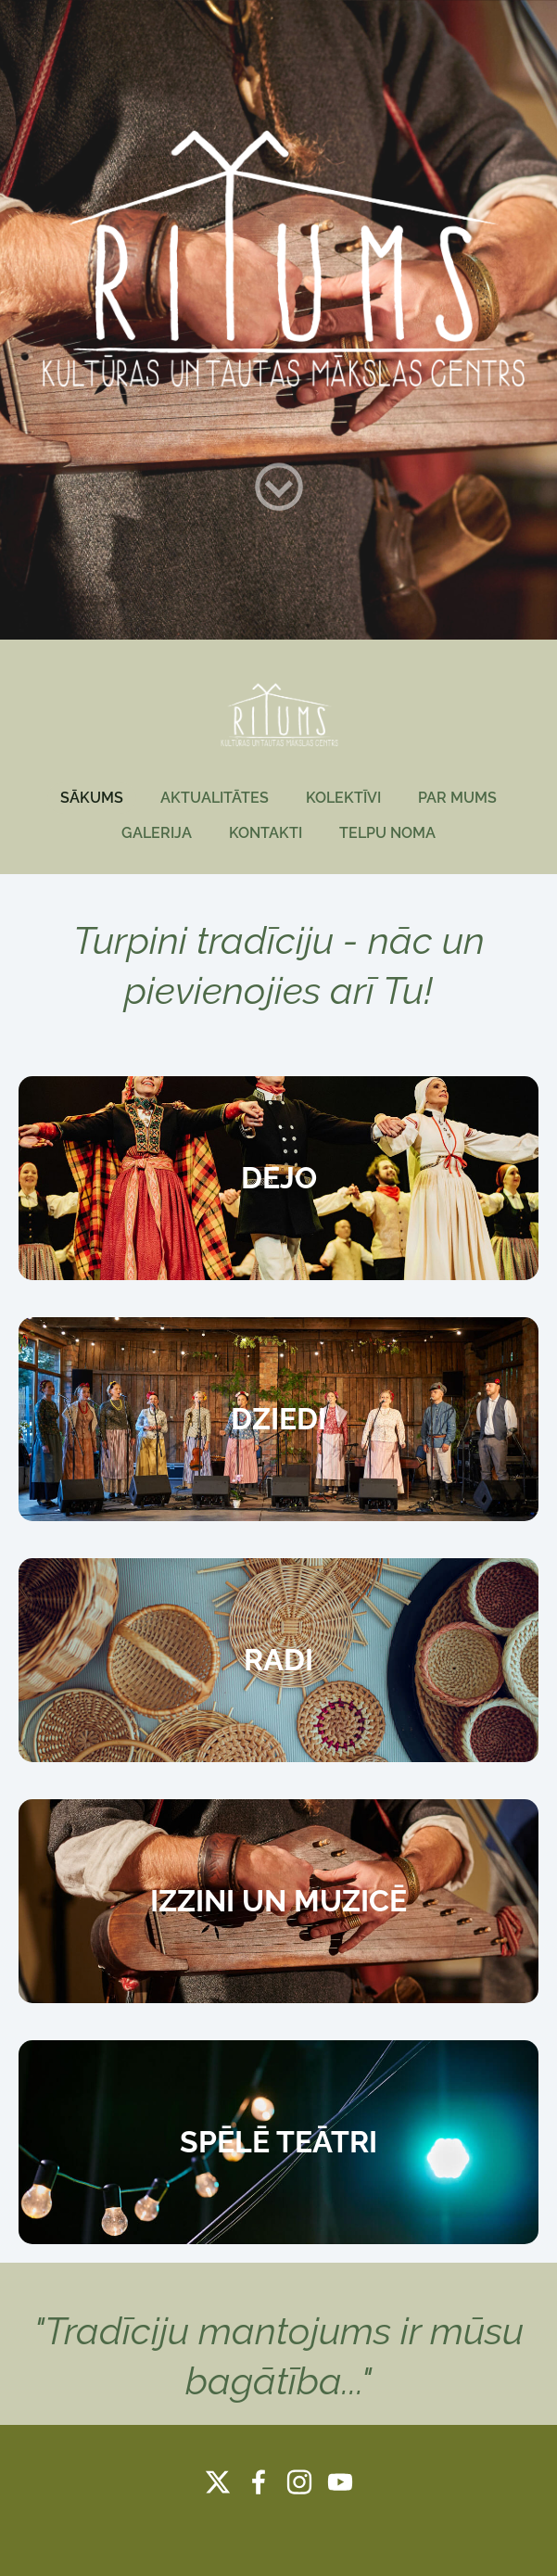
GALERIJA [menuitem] (156, 833)
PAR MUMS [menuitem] (457, 797)
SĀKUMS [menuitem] (91, 797)
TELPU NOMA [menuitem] (387, 833)
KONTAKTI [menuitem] (265, 833)
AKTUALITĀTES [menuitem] (214, 797)
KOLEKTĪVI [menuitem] (343, 797)
